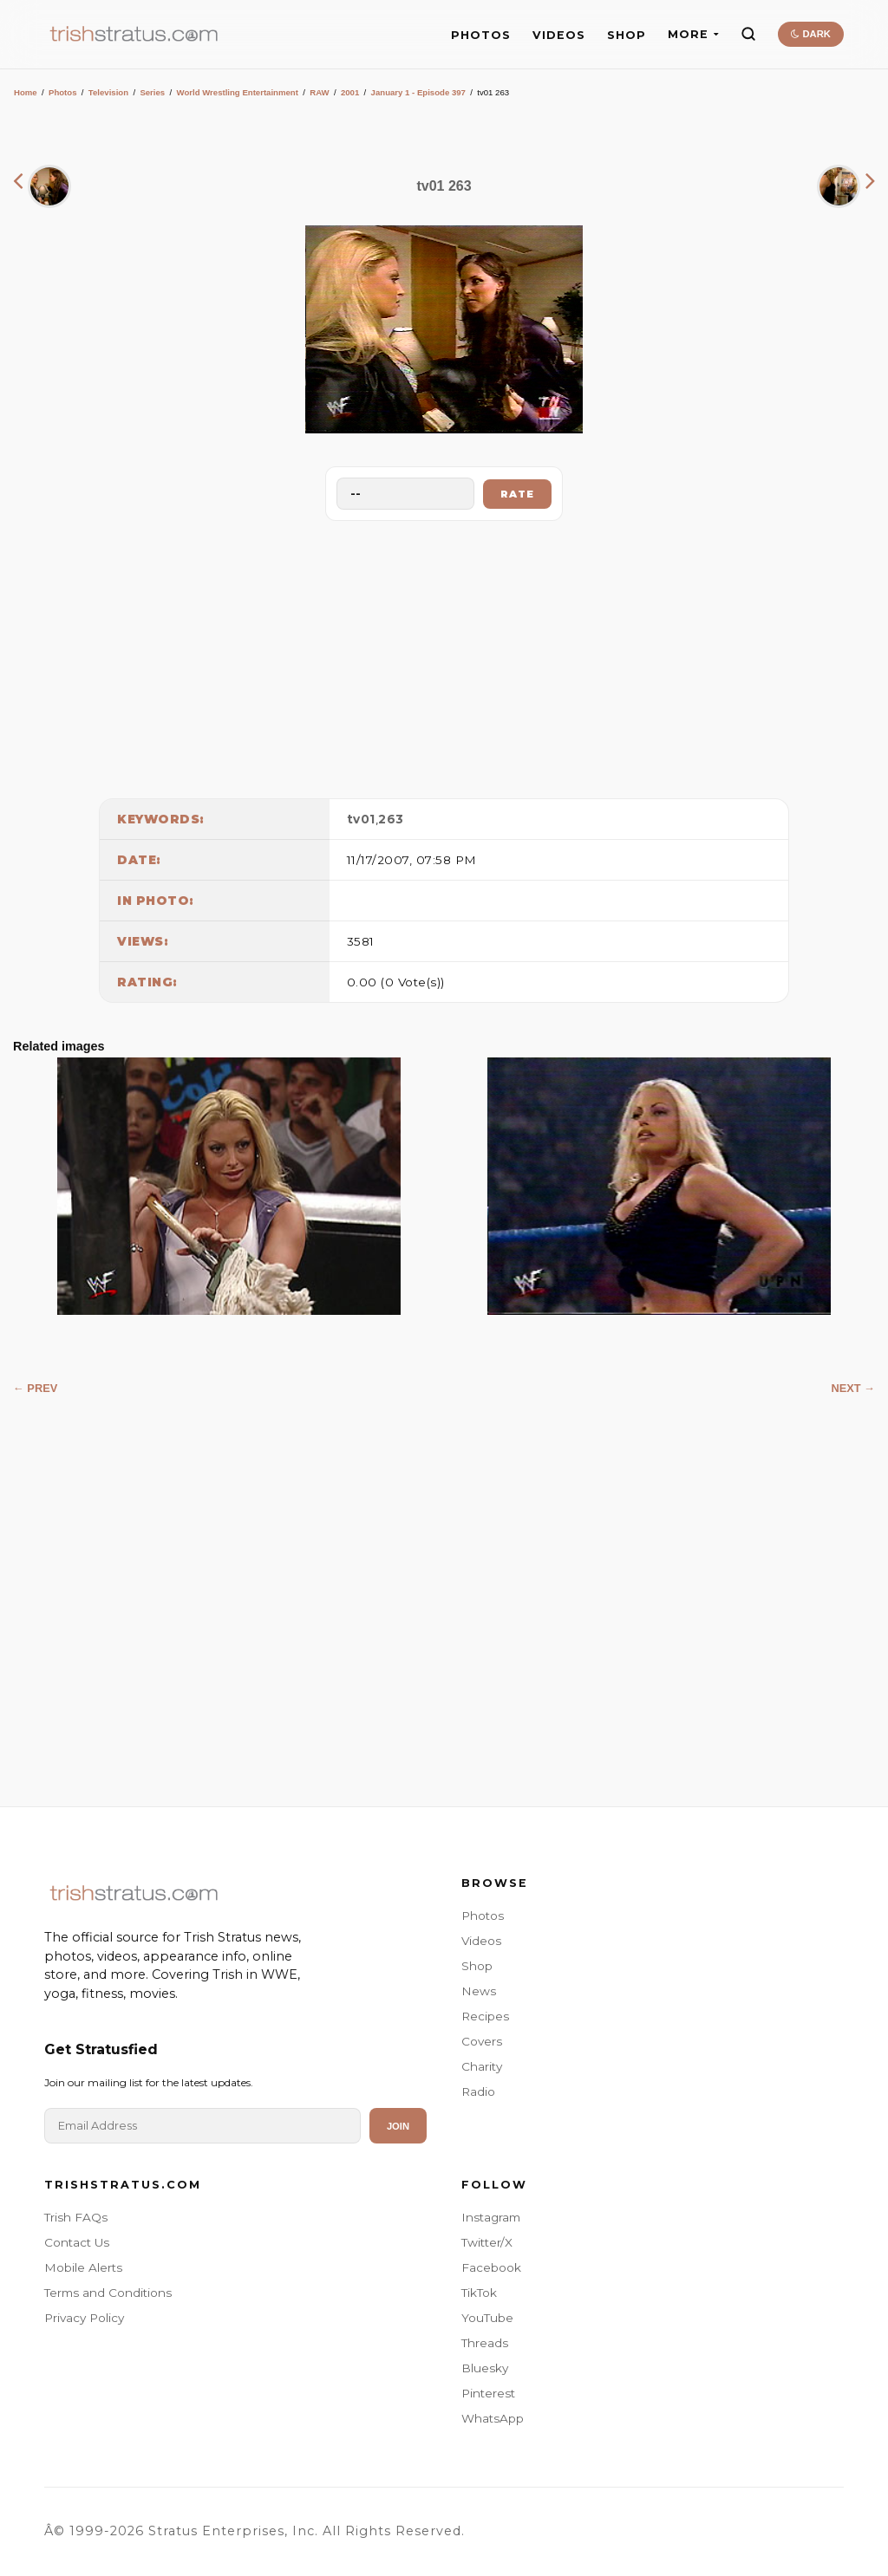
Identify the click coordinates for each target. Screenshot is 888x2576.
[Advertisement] (444, 655)
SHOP (626, 35)
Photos (63, 92)
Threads (484, 2343)
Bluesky (484, 2368)
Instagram (490, 2217)
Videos (481, 1941)
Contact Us (76, 2242)
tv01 (361, 819)
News (478, 1991)
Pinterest (488, 2393)
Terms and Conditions (108, 2293)
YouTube (487, 2318)
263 (391, 819)
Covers (481, 2041)
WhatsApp (492, 2418)
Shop (477, 1966)
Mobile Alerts (83, 2267)
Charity (481, 2066)
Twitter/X (487, 2242)
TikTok (479, 2293)
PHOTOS (481, 35)
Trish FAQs (76, 2217)
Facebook (491, 2267)
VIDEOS (558, 35)
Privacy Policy (84, 2318)
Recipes (485, 2016)
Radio (478, 2091)
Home (25, 92)
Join (398, 2126)
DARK (810, 34)
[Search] (748, 34)
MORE (693, 34)
